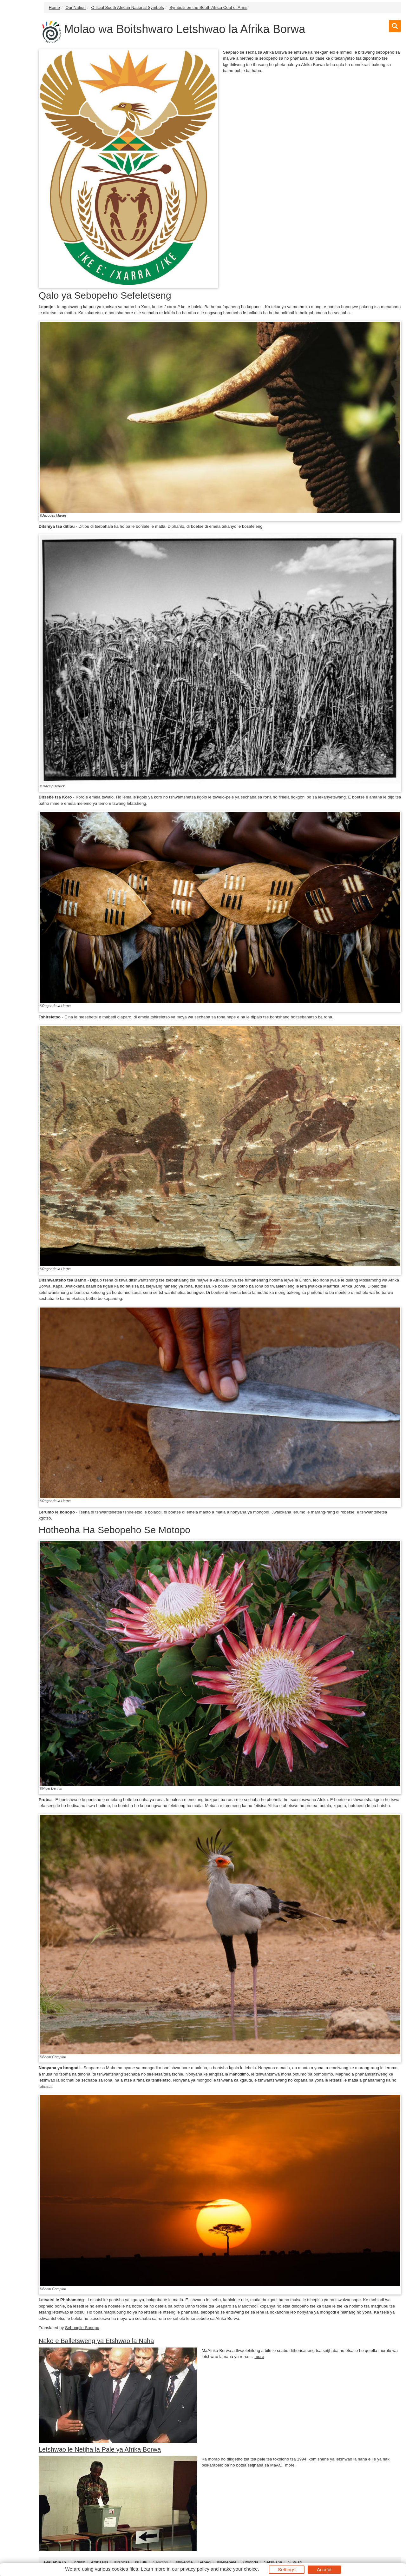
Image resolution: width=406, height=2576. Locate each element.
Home (54, 7)
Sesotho (160, 2562)
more (259, 2356)
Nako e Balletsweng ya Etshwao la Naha (96, 2340)
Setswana (273, 2562)
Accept (324, 2569)
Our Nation (75, 7)
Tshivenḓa (183, 2562)
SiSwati (295, 2562)
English (78, 2562)
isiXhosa (122, 2562)
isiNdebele (227, 2562)
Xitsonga (250, 2562)
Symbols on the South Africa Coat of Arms (208, 7)
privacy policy (194, 2569)
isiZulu (141, 2562)
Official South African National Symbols (127, 7)
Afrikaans (99, 2562)
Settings (286, 2569)
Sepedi (204, 2562)
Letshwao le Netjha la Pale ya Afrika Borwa (100, 2449)
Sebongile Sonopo (82, 2327)
